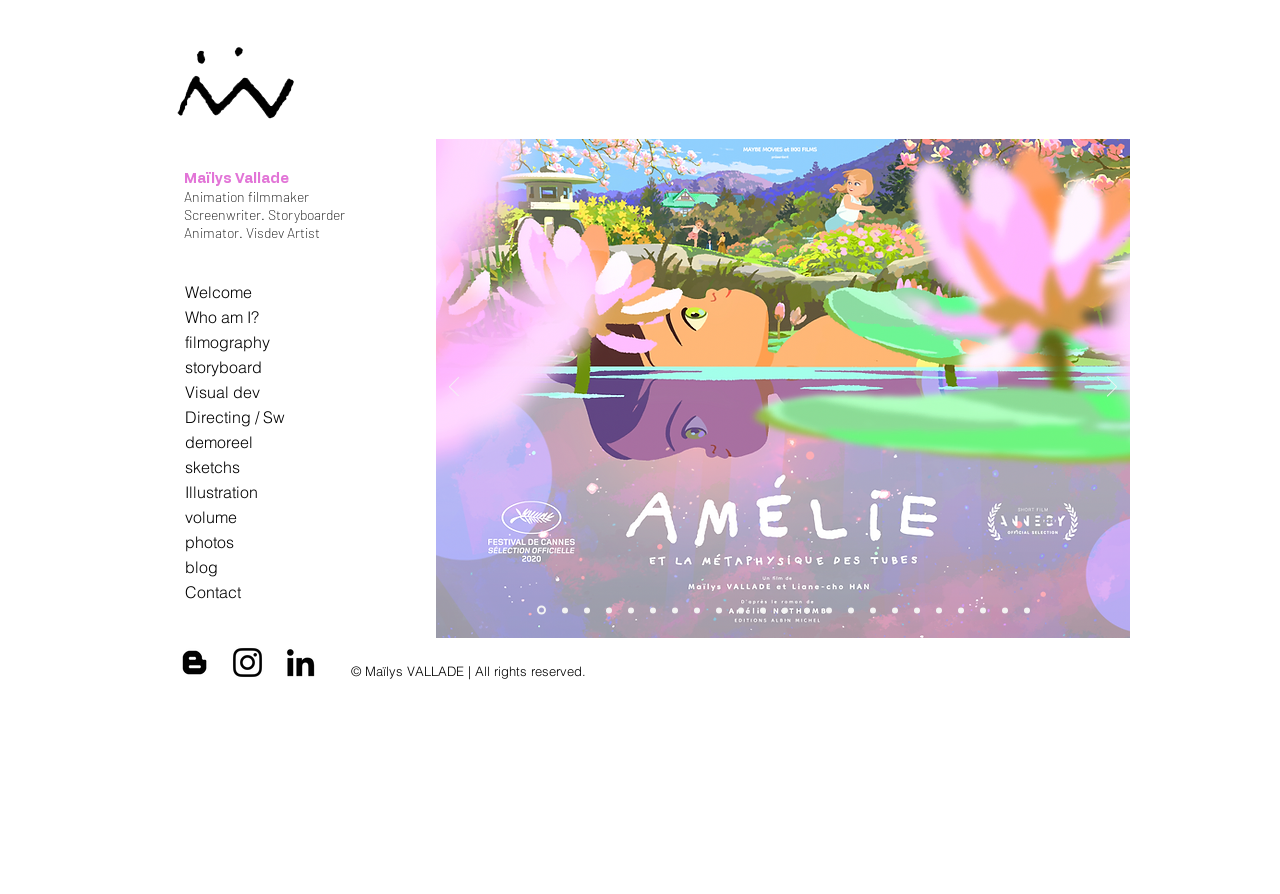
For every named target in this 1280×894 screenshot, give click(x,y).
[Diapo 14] (829, 610)
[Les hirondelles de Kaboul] (895, 610)
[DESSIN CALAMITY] (763, 610)
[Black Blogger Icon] (194, 662)
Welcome (218, 292)
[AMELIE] (653, 610)
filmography (227, 342)
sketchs (212, 467)
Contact (213, 592)
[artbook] (565, 610)
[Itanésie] (1027, 610)
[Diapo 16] (807, 610)
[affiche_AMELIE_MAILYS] (541, 610)
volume (211, 517)
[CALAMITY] (741, 610)
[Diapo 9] (961, 610)
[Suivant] (1112, 388)
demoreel (219, 442)
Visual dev (222, 392)
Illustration (221, 492)
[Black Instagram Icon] (247, 662)
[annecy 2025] (631, 610)
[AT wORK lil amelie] (675, 610)
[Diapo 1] (917, 610)
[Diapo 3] (939, 610)
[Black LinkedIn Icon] (300, 662)
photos (209, 542)
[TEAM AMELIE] (697, 610)
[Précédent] (454, 388)
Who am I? (222, 317)
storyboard (223, 367)
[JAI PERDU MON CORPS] (785, 610)
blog (201, 567)
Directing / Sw (235, 417)
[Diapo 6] (983, 610)
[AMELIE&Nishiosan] (609, 610)
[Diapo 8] (1005, 610)
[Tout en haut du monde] (851, 610)
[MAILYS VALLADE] (587, 610)
